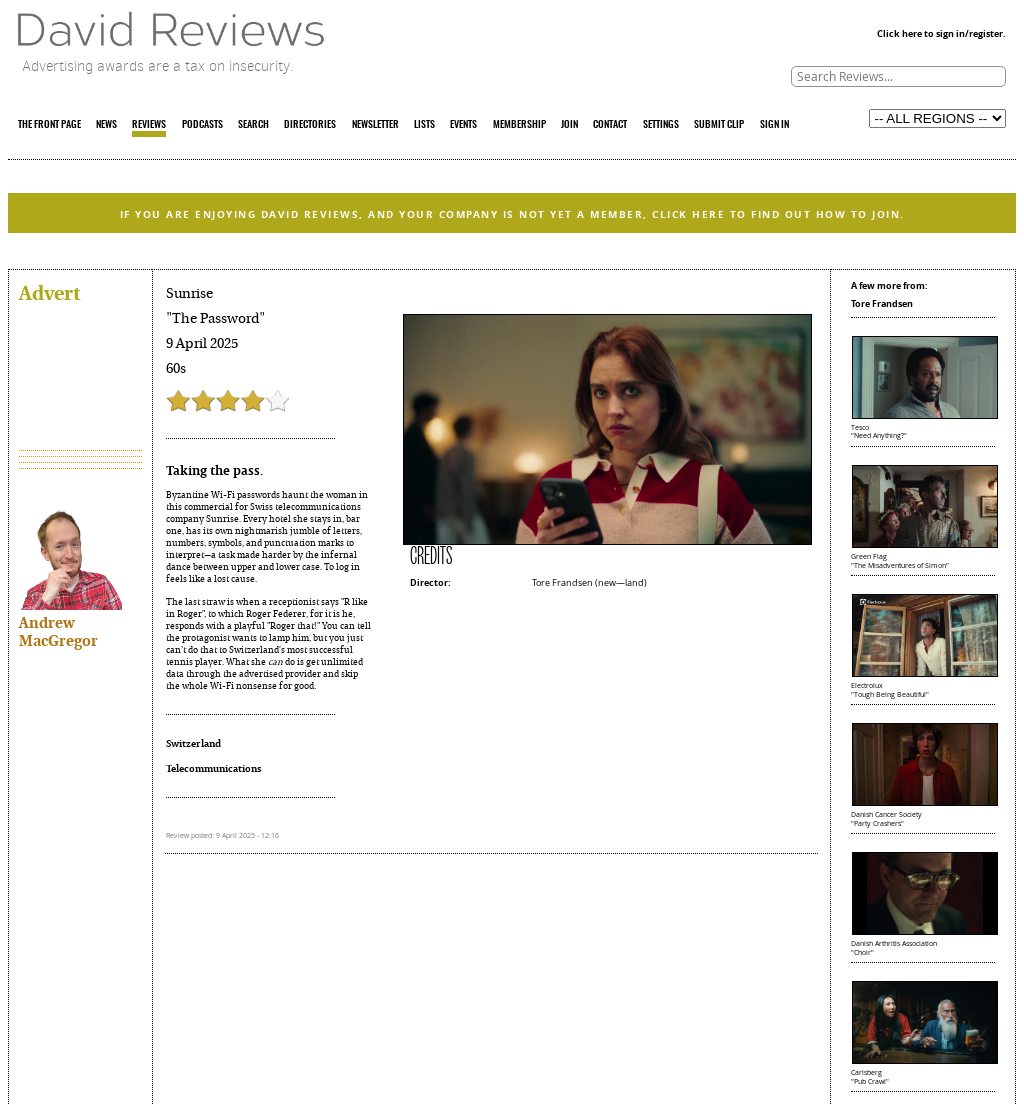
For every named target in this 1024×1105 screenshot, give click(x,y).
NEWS (106, 125)
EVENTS (463, 125)
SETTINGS (661, 125)
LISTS (424, 125)
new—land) (622, 582)
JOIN (569, 125)
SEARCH (253, 125)
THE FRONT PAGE (49, 125)
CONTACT (610, 125)
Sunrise (189, 293)
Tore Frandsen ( (565, 582)
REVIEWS (149, 125)
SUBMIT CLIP (719, 125)
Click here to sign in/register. (941, 33)
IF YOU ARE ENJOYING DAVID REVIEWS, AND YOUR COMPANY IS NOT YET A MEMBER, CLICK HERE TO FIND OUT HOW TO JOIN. (512, 214)
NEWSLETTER (375, 125)
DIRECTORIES (310, 125)
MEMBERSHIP (519, 125)
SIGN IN (774, 125)
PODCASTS (202, 125)
